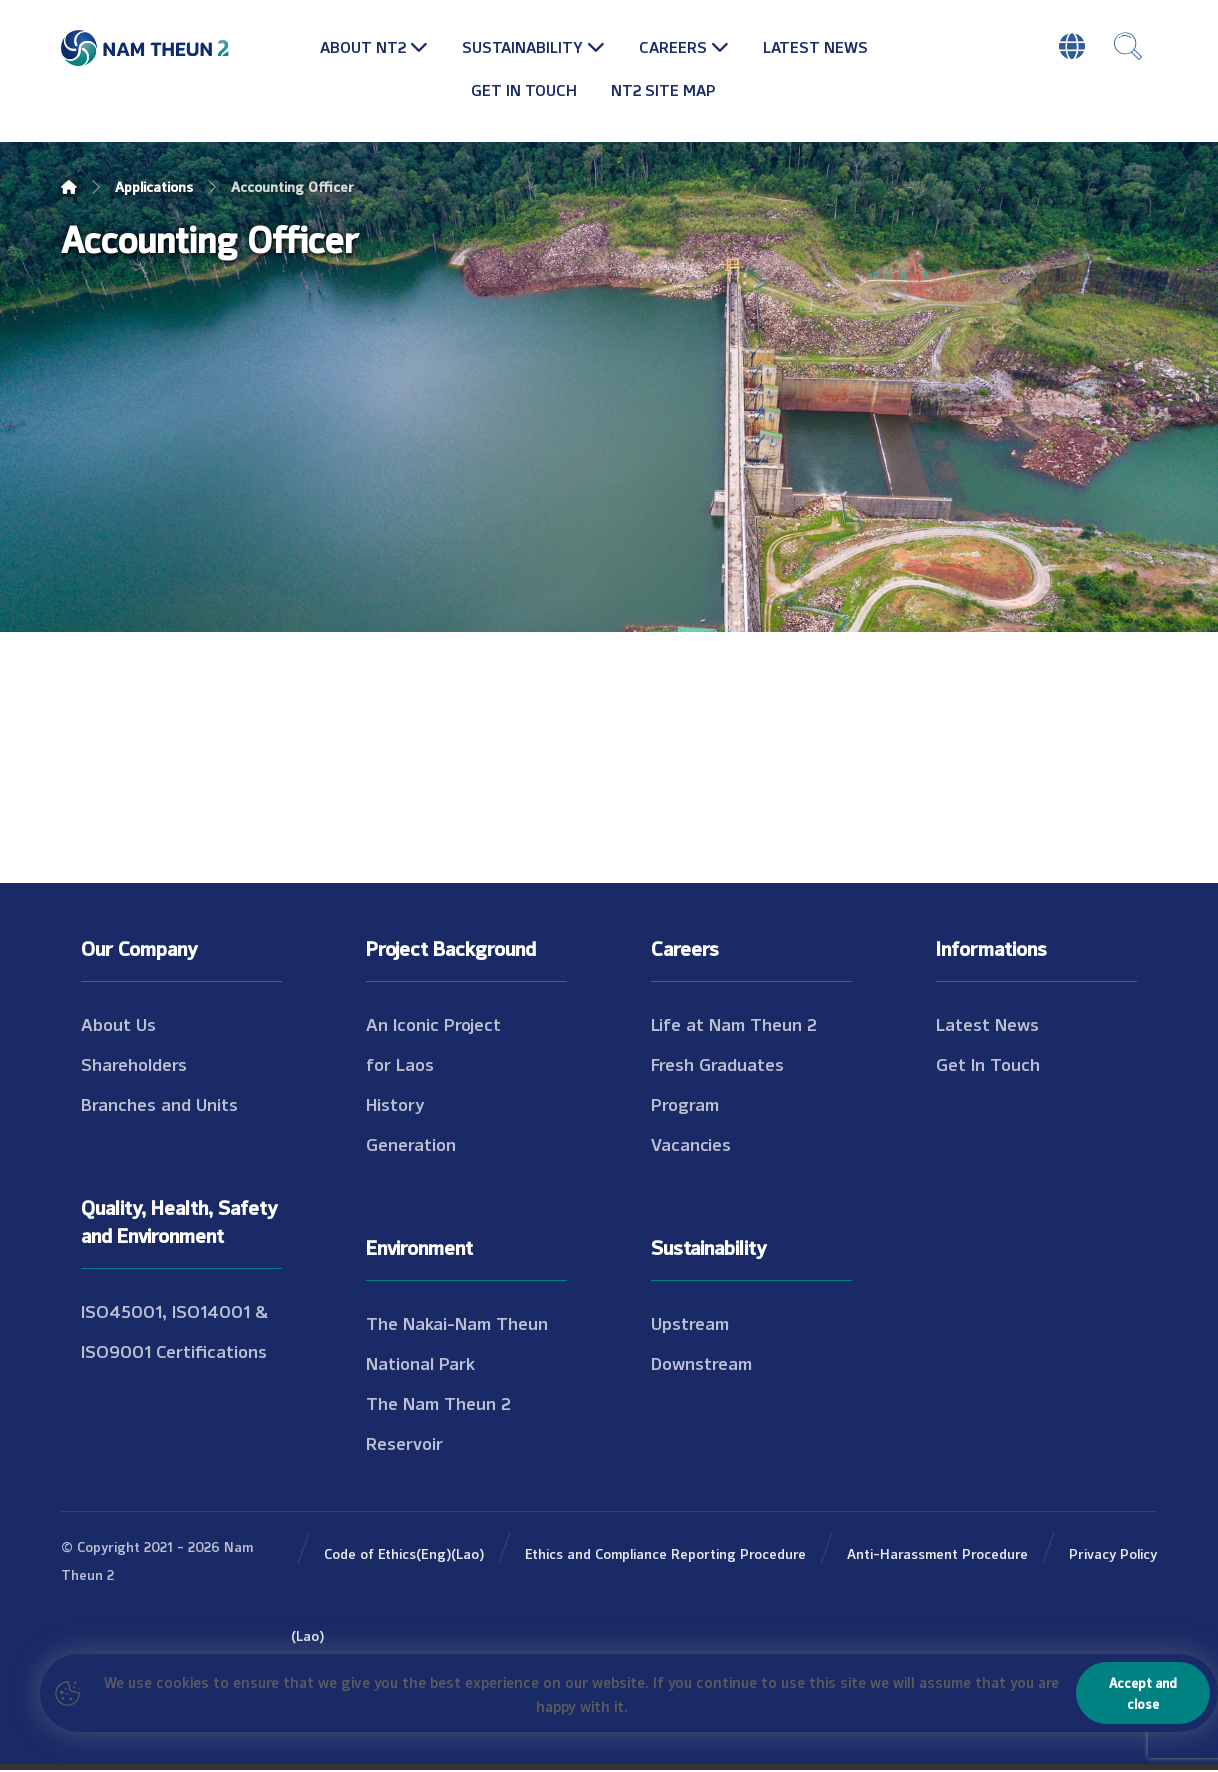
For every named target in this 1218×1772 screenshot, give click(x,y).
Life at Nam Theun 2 (734, 1025)
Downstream (701, 1364)
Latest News (987, 1025)
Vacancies (691, 1145)
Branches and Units (159, 1105)
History (395, 1105)
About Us (118, 1025)
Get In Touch (988, 1065)
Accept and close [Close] (1143, 1692)
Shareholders (134, 1065)
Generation (411, 1145)
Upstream (690, 1324)
